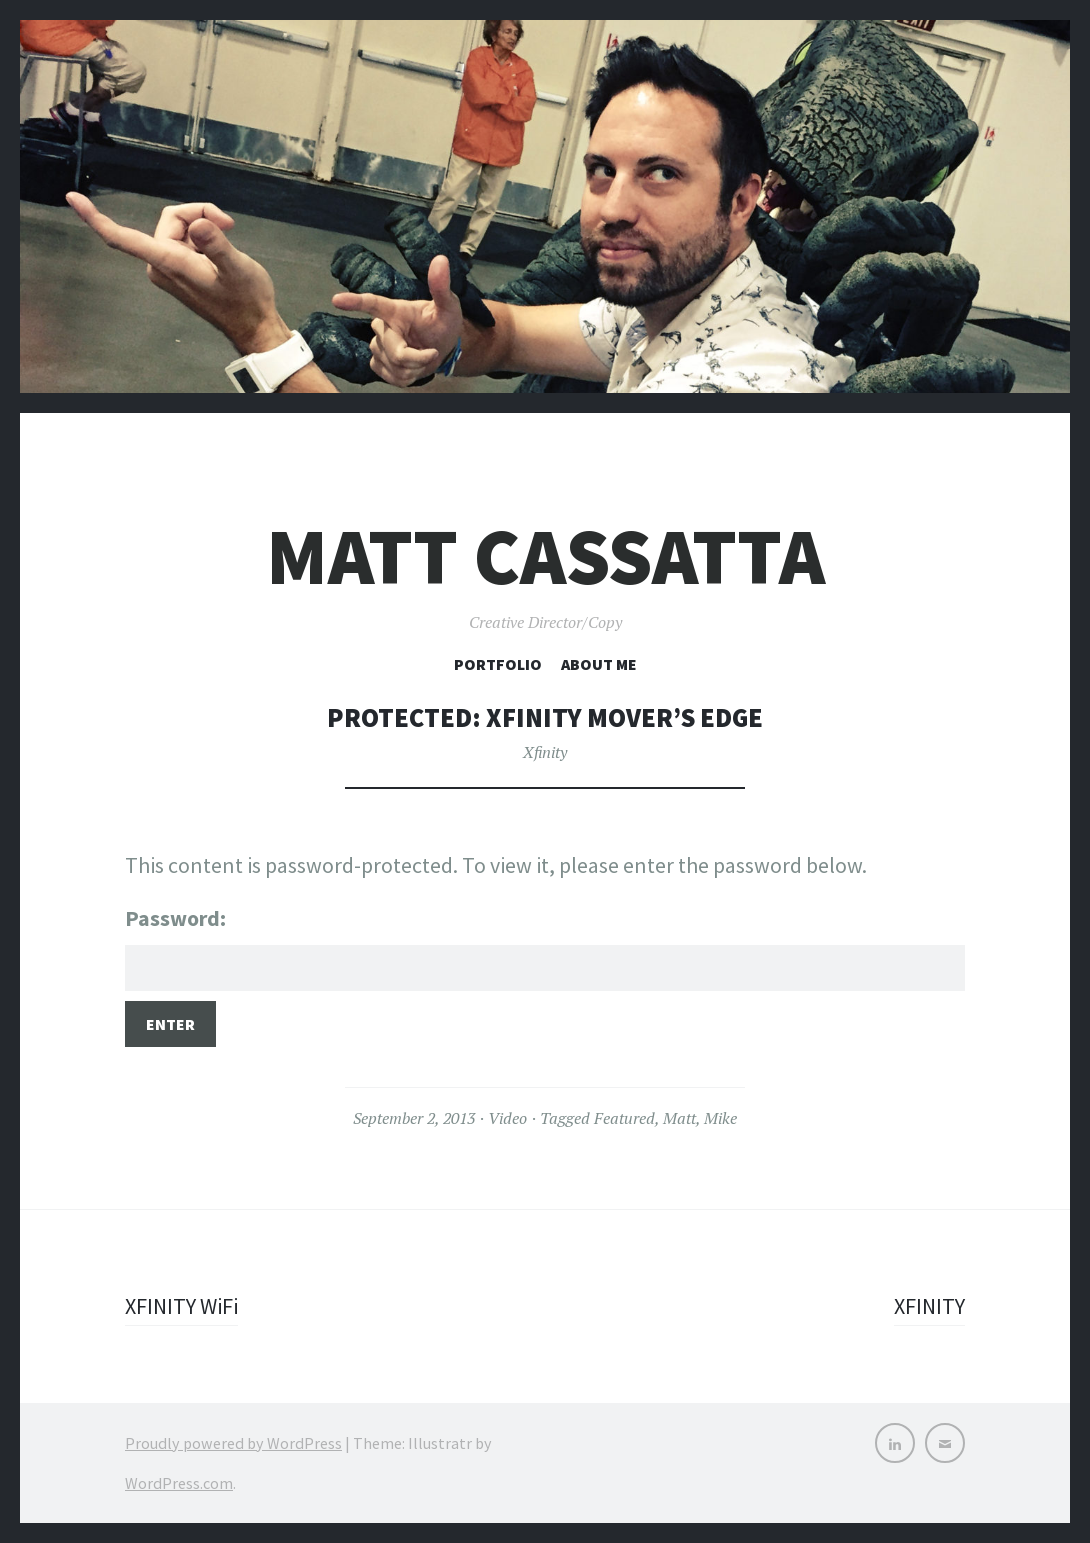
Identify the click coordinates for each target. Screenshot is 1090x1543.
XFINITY (929, 1306)
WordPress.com (179, 1483)
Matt (679, 1118)
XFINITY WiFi (181, 1306)
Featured (624, 1118)
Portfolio (498, 664)
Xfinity (545, 752)
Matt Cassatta (545, 556)
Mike (720, 1118)
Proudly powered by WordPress (233, 1443)
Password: (545, 947)
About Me (599, 664)
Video (507, 1118)
